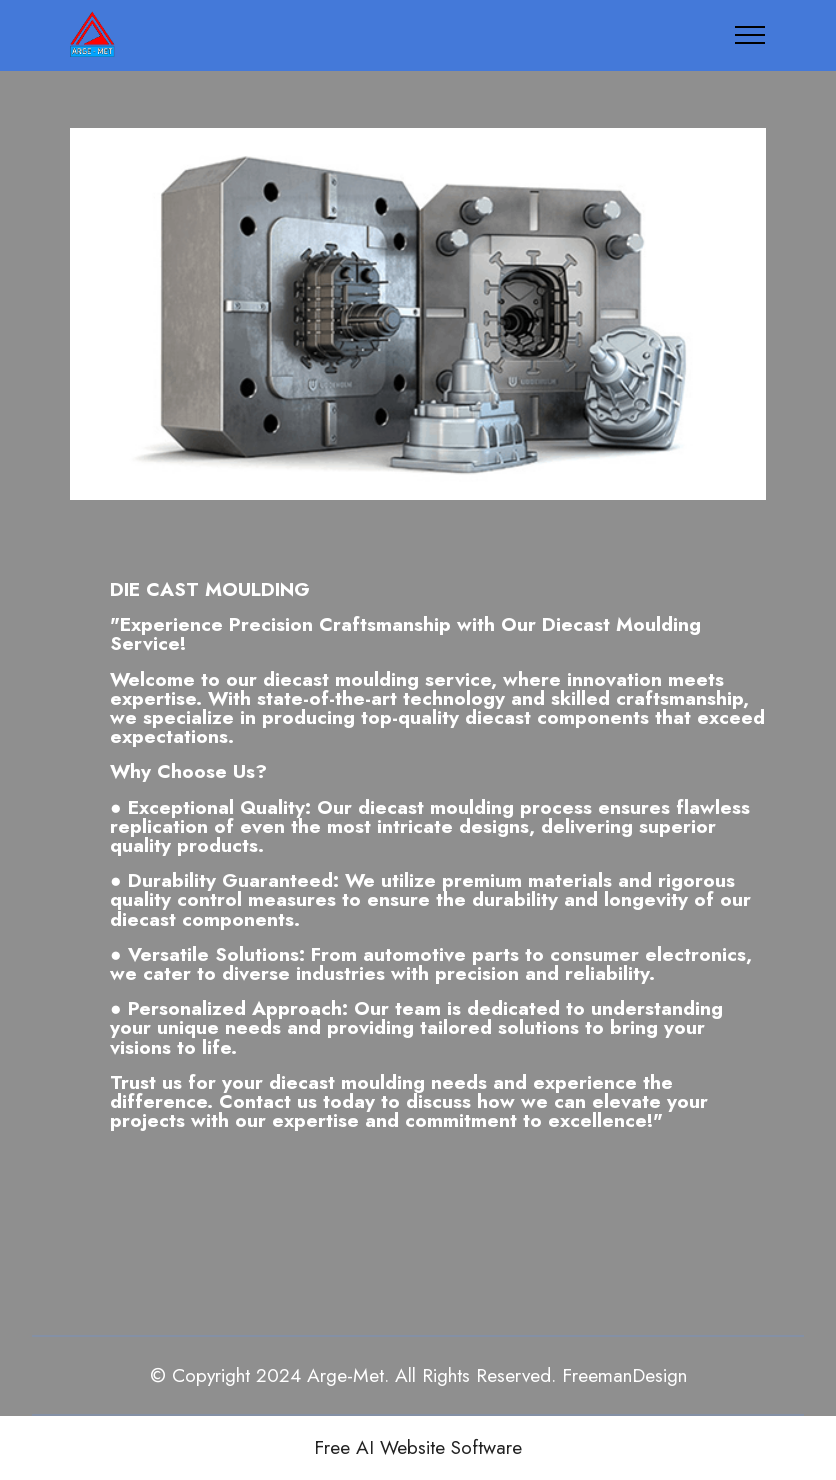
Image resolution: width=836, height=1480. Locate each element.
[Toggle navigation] (750, 35)
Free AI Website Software (418, 1447)
